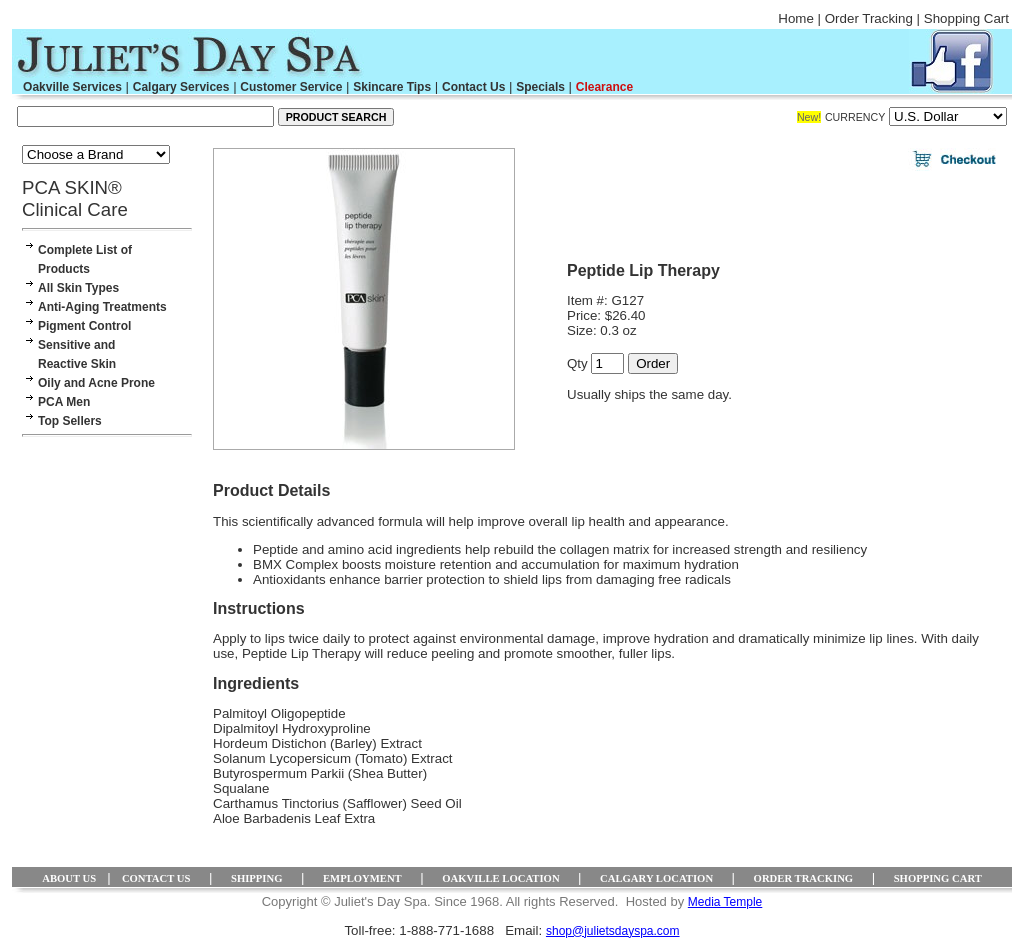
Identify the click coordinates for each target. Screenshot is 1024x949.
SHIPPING (257, 878)
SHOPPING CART (938, 878)
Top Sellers (70, 421)
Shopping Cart (966, 18)
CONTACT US (156, 878)
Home (796, 18)
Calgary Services (181, 87)
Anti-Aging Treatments (102, 307)
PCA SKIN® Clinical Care (75, 198)
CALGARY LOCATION (656, 878)
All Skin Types (78, 288)
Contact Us (473, 87)
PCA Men (64, 402)
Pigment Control (84, 326)
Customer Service (291, 87)
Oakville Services (72, 87)
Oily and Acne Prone (96, 383)
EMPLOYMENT (362, 878)
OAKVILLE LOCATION (500, 878)
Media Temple (725, 902)
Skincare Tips (392, 87)
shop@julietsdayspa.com (613, 931)
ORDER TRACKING (804, 878)
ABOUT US (69, 878)
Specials (540, 87)
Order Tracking (869, 18)
